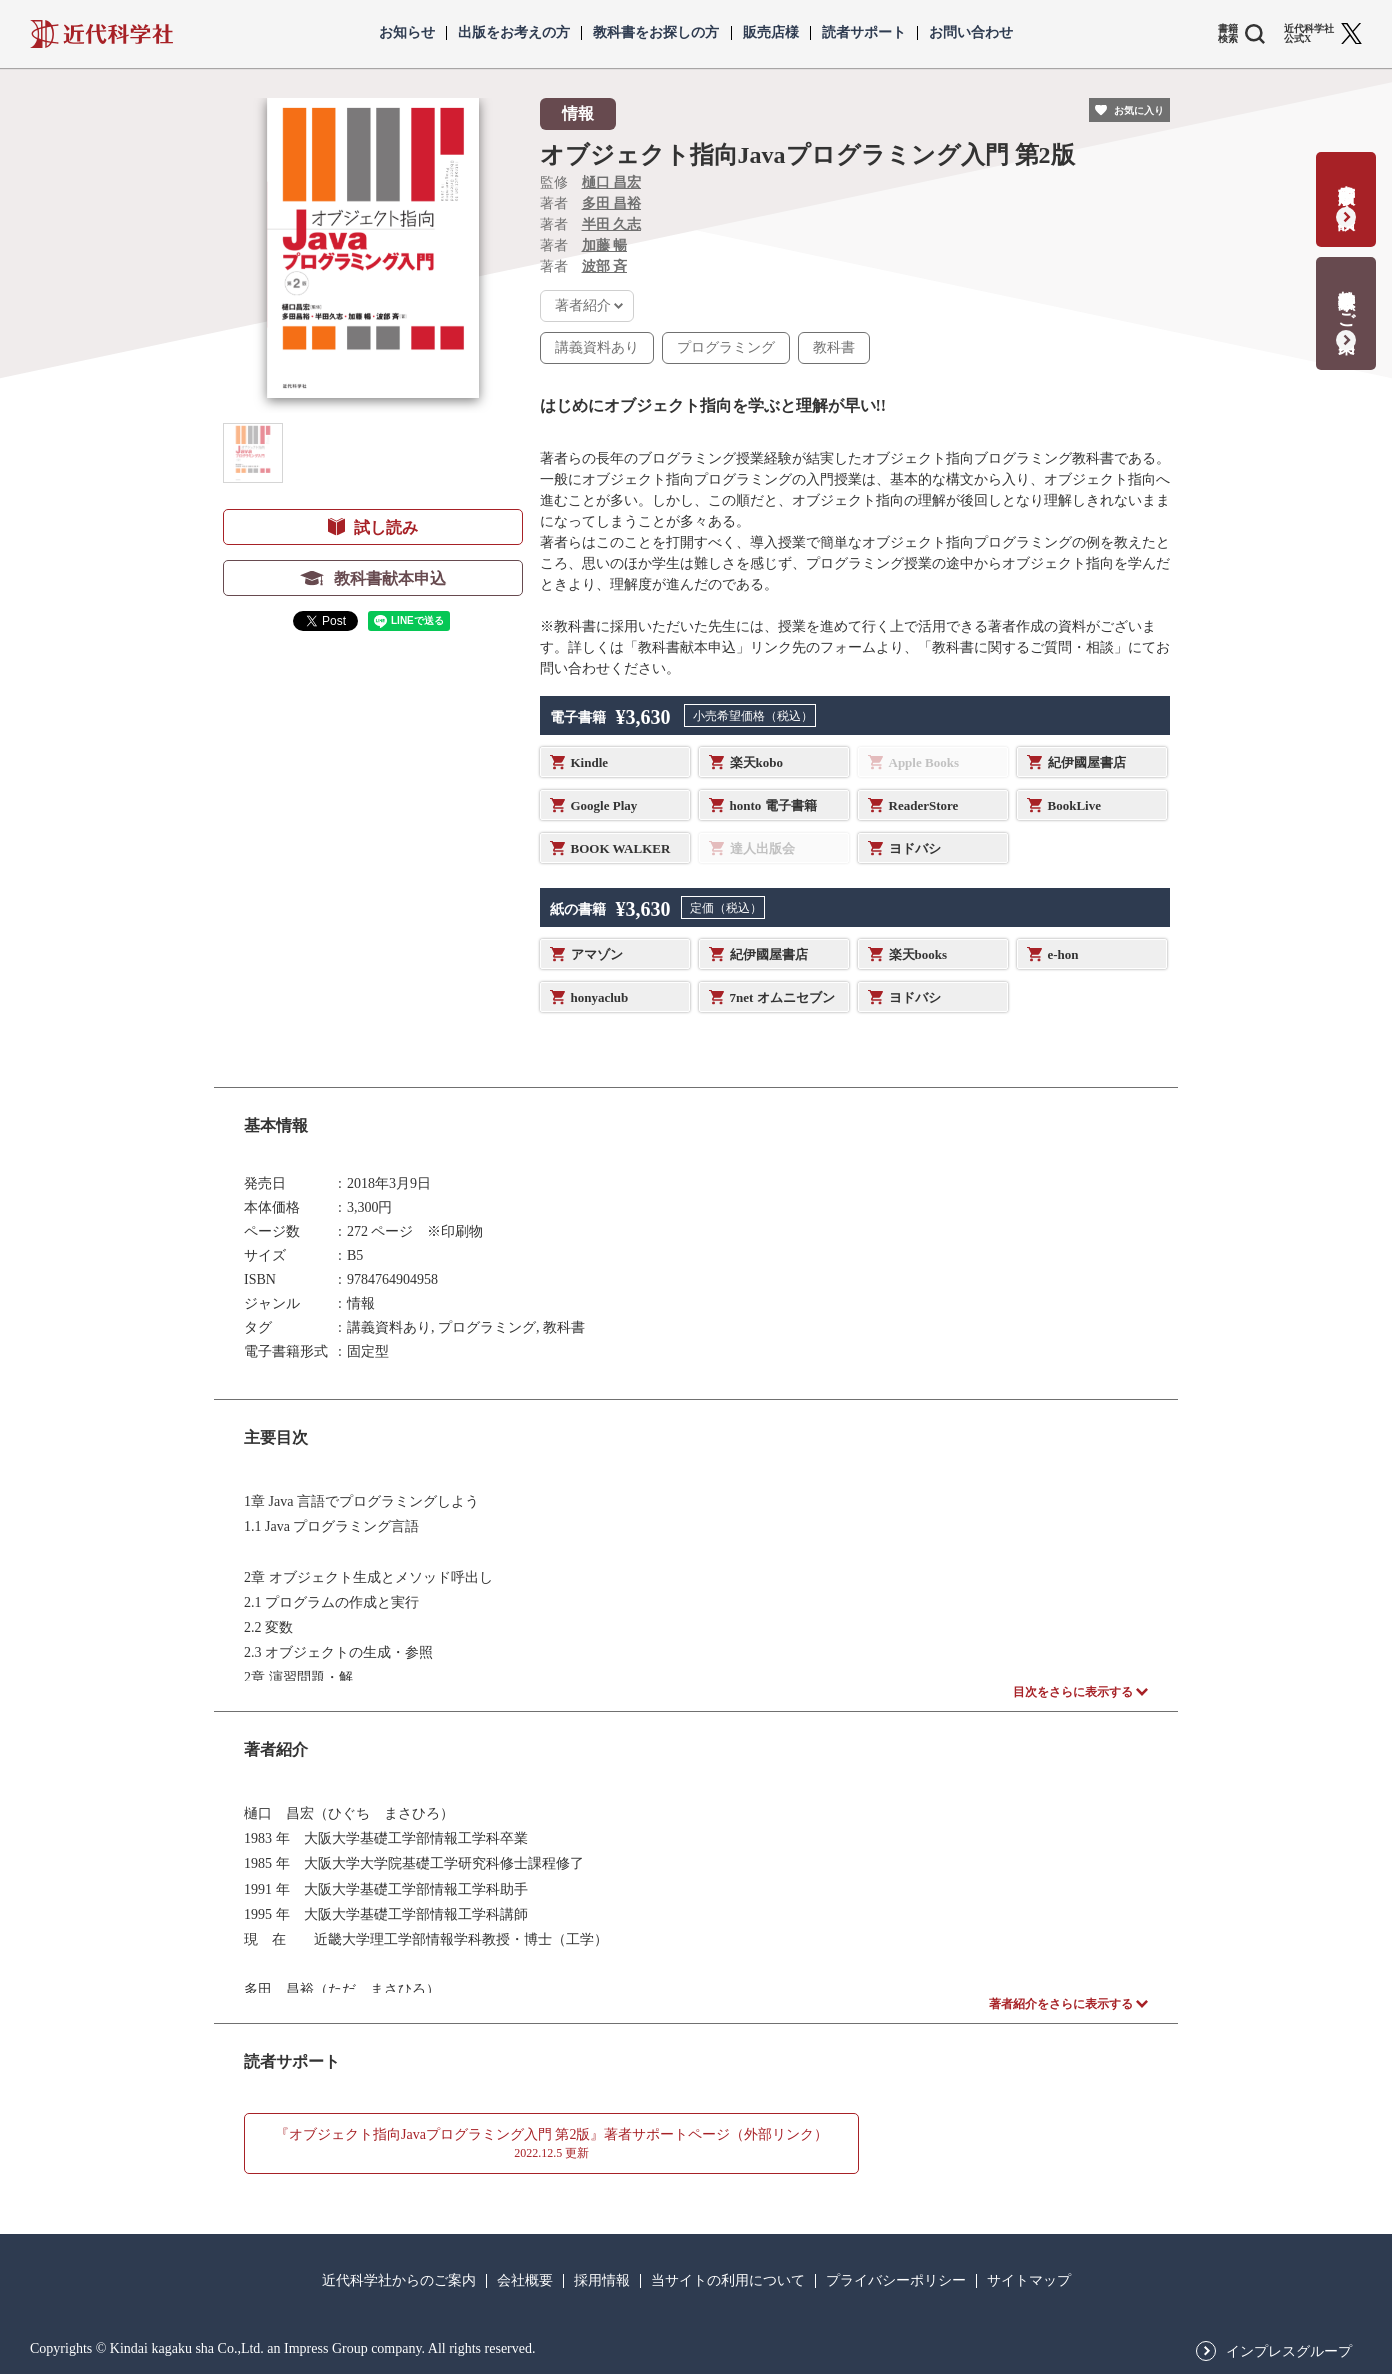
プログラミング (726, 347)
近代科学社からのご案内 (399, 2281)
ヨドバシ (915, 848)
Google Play (604, 805)
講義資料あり (597, 347)
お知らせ (407, 33)
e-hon (1063, 954)
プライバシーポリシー (896, 2281)
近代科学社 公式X (1309, 34)
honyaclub (600, 997)
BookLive (1074, 805)
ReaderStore (924, 805)
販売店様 (771, 33)
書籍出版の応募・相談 (1346, 186)
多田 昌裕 (612, 203)
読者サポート (864, 33)
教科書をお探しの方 (656, 33)
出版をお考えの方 (514, 33)
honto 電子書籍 (773, 805)
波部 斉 (605, 266)
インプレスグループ (1289, 2352)
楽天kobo (756, 762)
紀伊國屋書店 (1087, 762)
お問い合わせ (971, 33)
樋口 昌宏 (612, 182)
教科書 (834, 347)
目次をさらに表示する (1073, 1692)
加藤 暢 (605, 245)
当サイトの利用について (728, 2281)
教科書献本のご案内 (1346, 300)
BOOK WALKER (621, 848)
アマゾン (597, 954)
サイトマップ (1029, 2281)
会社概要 (525, 2281)
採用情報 (602, 2281)
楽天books (918, 954)
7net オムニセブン (782, 997)
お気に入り (1139, 110)
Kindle (590, 762)
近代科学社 (101, 34)
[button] (253, 453)
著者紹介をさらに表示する (1061, 2004)
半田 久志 (612, 224)
